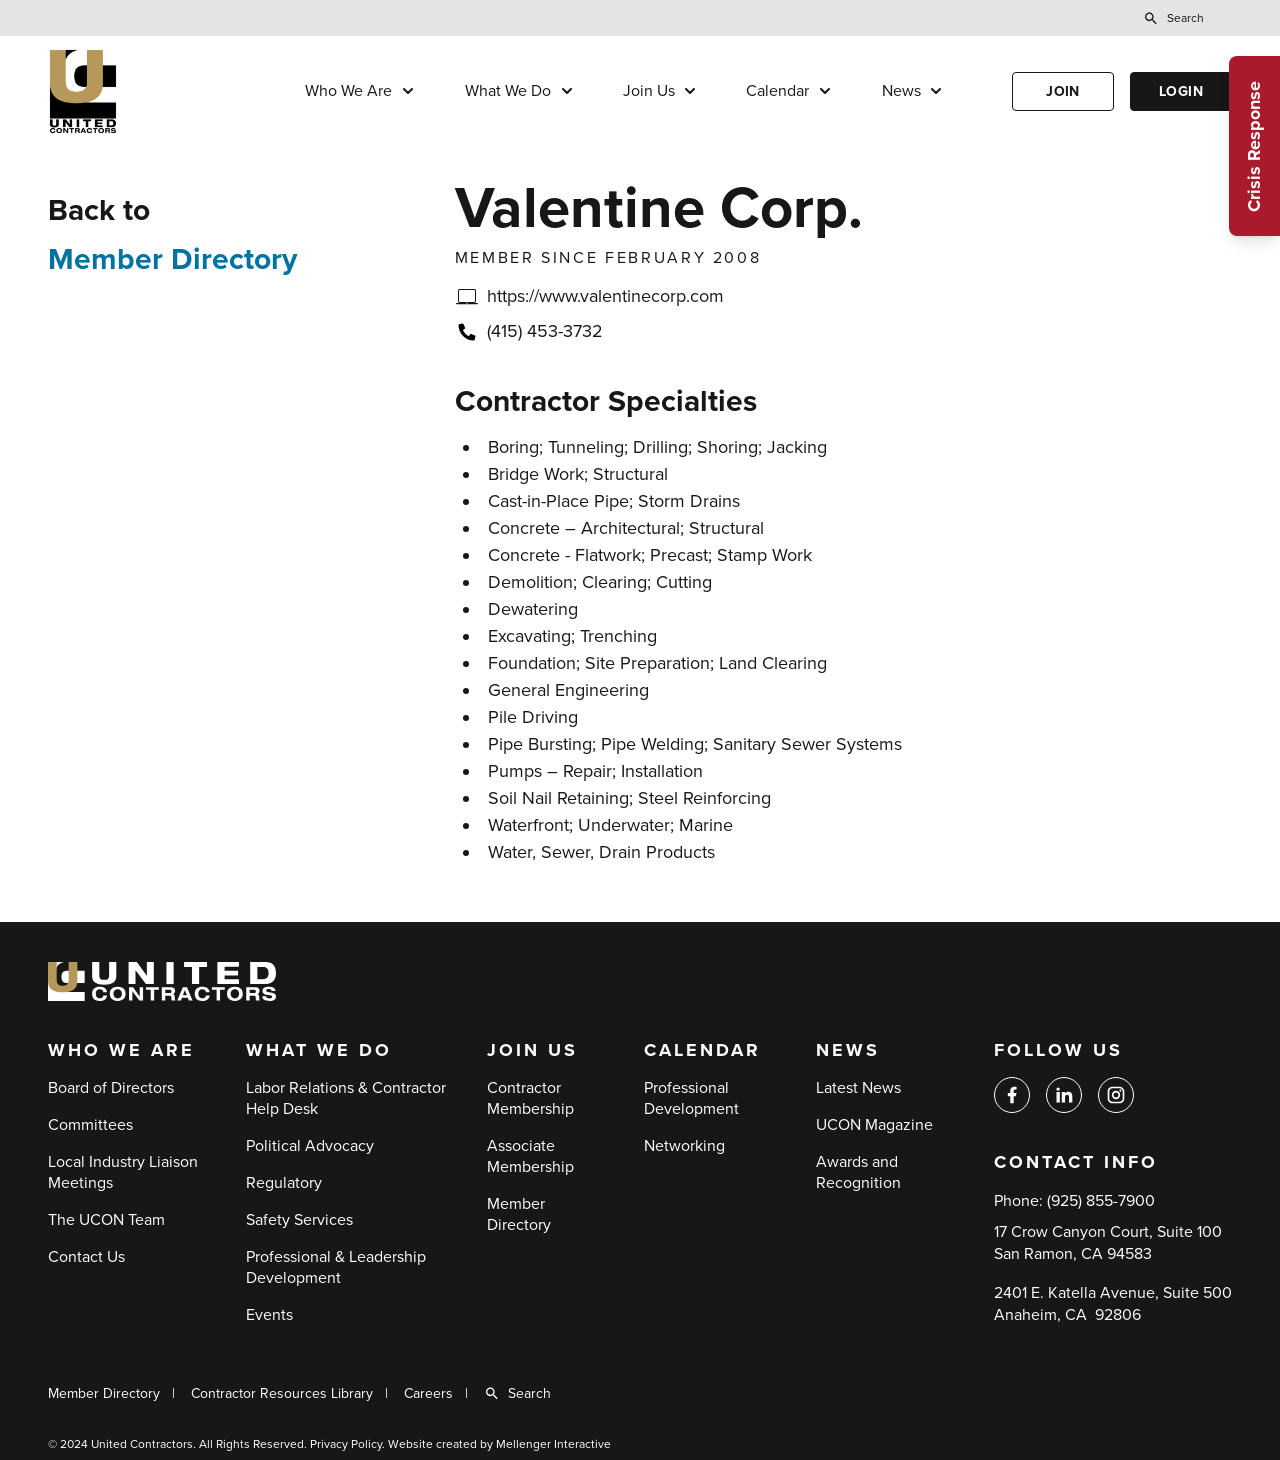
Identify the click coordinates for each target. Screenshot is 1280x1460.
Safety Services (299, 1220)
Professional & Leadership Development (336, 1267)
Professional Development (691, 1098)
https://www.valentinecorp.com (605, 296)
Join (1063, 91)
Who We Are (348, 91)
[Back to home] (143, 91)
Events (269, 1315)
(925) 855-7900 (1101, 1201)
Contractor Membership (530, 1098)
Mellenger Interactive (553, 1444)
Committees (90, 1125)
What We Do (508, 91)
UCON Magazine (874, 1125)
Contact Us (86, 1257)
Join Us (649, 91)
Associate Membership (530, 1156)
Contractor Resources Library (282, 1393)
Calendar (777, 91)
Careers (428, 1393)
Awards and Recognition (858, 1172)
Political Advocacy (310, 1146)
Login (1181, 91)
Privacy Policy (346, 1444)
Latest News (858, 1088)
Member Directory (172, 259)
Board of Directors (111, 1088)
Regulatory (284, 1183)
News (901, 91)
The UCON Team (106, 1220)
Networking (684, 1146)
